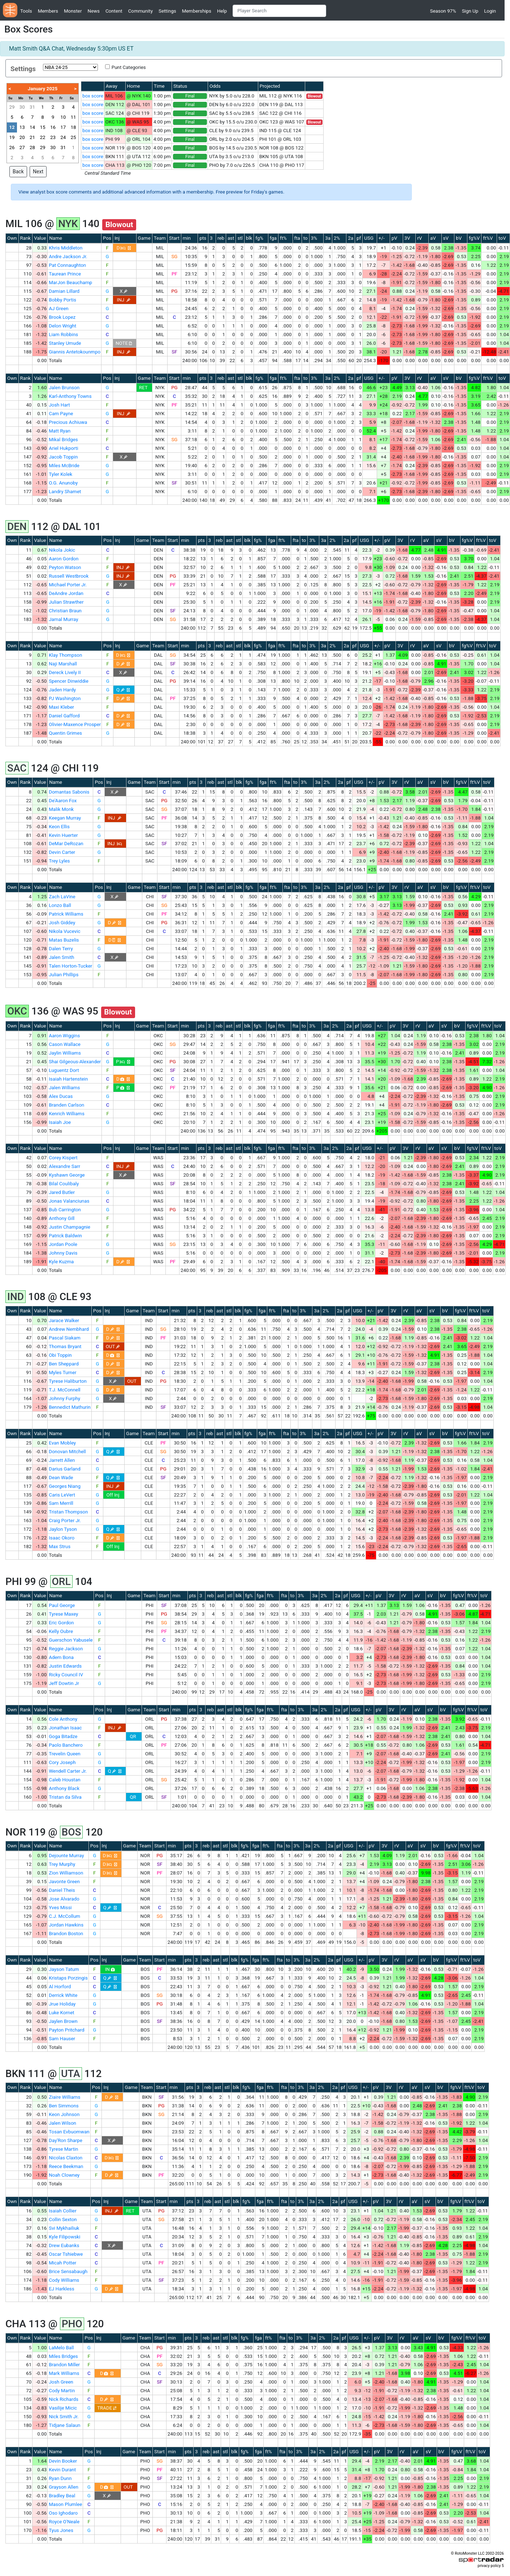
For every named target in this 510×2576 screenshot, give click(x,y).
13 (22, 127)
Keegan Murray (65, 818)
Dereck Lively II (65, 672)
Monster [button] (73, 11)
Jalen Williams (64, 1087)
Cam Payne (61, 413)
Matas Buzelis (64, 940)
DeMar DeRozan (66, 843)
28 (32, 147)
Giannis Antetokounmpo (74, 352)
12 (11, 127)
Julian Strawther (66, 602)
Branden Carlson (66, 1105)
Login (490, 11)
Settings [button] (167, 11)
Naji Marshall (63, 663)
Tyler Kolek (60, 474)
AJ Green (58, 308)
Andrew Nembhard (69, 1329)
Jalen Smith (61, 957)
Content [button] (113, 11)
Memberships (196, 11)
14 (32, 127)
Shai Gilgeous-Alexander (75, 1061)
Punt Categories (129, 67)
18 (73, 127)
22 (42, 137)
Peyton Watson (65, 567)
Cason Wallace (65, 1044)
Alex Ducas (61, 1096)
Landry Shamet (65, 491)
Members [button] (48, 11)
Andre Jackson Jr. (68, 256)
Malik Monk (61, 809)
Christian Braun (65, 610)
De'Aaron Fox (63, 800)
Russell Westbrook (68, 576)
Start (174, 238)
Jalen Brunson (64, 387)
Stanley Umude (65, 343)
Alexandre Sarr (64, 1166)
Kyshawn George (67, 1175)
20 (22, 137)
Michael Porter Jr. (68, 584)
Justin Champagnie (69, 1227)
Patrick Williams (66, 914)
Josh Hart (59, 405)
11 (73, 117)
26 (11, 147)
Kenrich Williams (67, 1113)
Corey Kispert (63, 1157)
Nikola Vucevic (64, 931)
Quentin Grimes (65, 733)
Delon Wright (62, 326)
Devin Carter (62, 852)
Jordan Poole (63, 1244)
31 (32, 107)
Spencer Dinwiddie (68, 681)
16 (53, 127)
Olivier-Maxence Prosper (75, 724)
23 (53, 137)
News (93, 11)
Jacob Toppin (63, 457)
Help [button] (222, 11)
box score (92, 96)
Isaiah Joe (60, 1122)
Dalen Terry (61, 948)
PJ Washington (65, 698)
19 (11, 137)
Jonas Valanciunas (69, 1201)
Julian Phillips (63, 974)
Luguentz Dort (64, 1070)
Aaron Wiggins (64, 1035)
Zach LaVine (62, 896)
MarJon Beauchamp (70, 282)
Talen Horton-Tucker (70, 966)
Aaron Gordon (63, 558)
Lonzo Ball (60, 905)
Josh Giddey (62, 922)
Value (40, 238)
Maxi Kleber (61, 707)
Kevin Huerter (63, 835)
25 (73, 137)
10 (63, 117)
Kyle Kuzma (61, 1261)
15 (42, 127)
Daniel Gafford (64, 715)
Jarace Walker (64, 1320)
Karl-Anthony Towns (70, 396)
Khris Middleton (65, 248)
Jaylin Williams (65, 1053)
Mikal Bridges (63, 439)
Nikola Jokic (62, 550)
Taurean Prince (65, 274)
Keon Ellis (59, 826)
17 (63, 127)
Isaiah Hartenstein (68, 1079)
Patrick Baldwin (65, 1235)
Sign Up (470, 11)
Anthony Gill (61, 1218)
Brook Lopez (62, 317)
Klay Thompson (65, 655)
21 (32, 137)
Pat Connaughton (67, 265)
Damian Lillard (64, 291)
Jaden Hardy (62, 689)
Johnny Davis (63, 1253)
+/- (382, 238)
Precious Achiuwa (68, 422)
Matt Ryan (59, 431)
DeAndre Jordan (66, 593)
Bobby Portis (62, 300)
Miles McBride (64, 465)
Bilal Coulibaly (64, 1183)
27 (22, 147)
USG (368, 238)
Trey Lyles (59, 861)
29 (11, 107)
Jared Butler (62, 1192)
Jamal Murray (63, 619)
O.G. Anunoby (63, 483)
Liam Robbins (63, 334)
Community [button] (140, 11)
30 (22, 107)
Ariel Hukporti (63, 448)
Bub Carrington (65, 1209)
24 (63, 137)
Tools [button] (26, 11)
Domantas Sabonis (69, 792)
